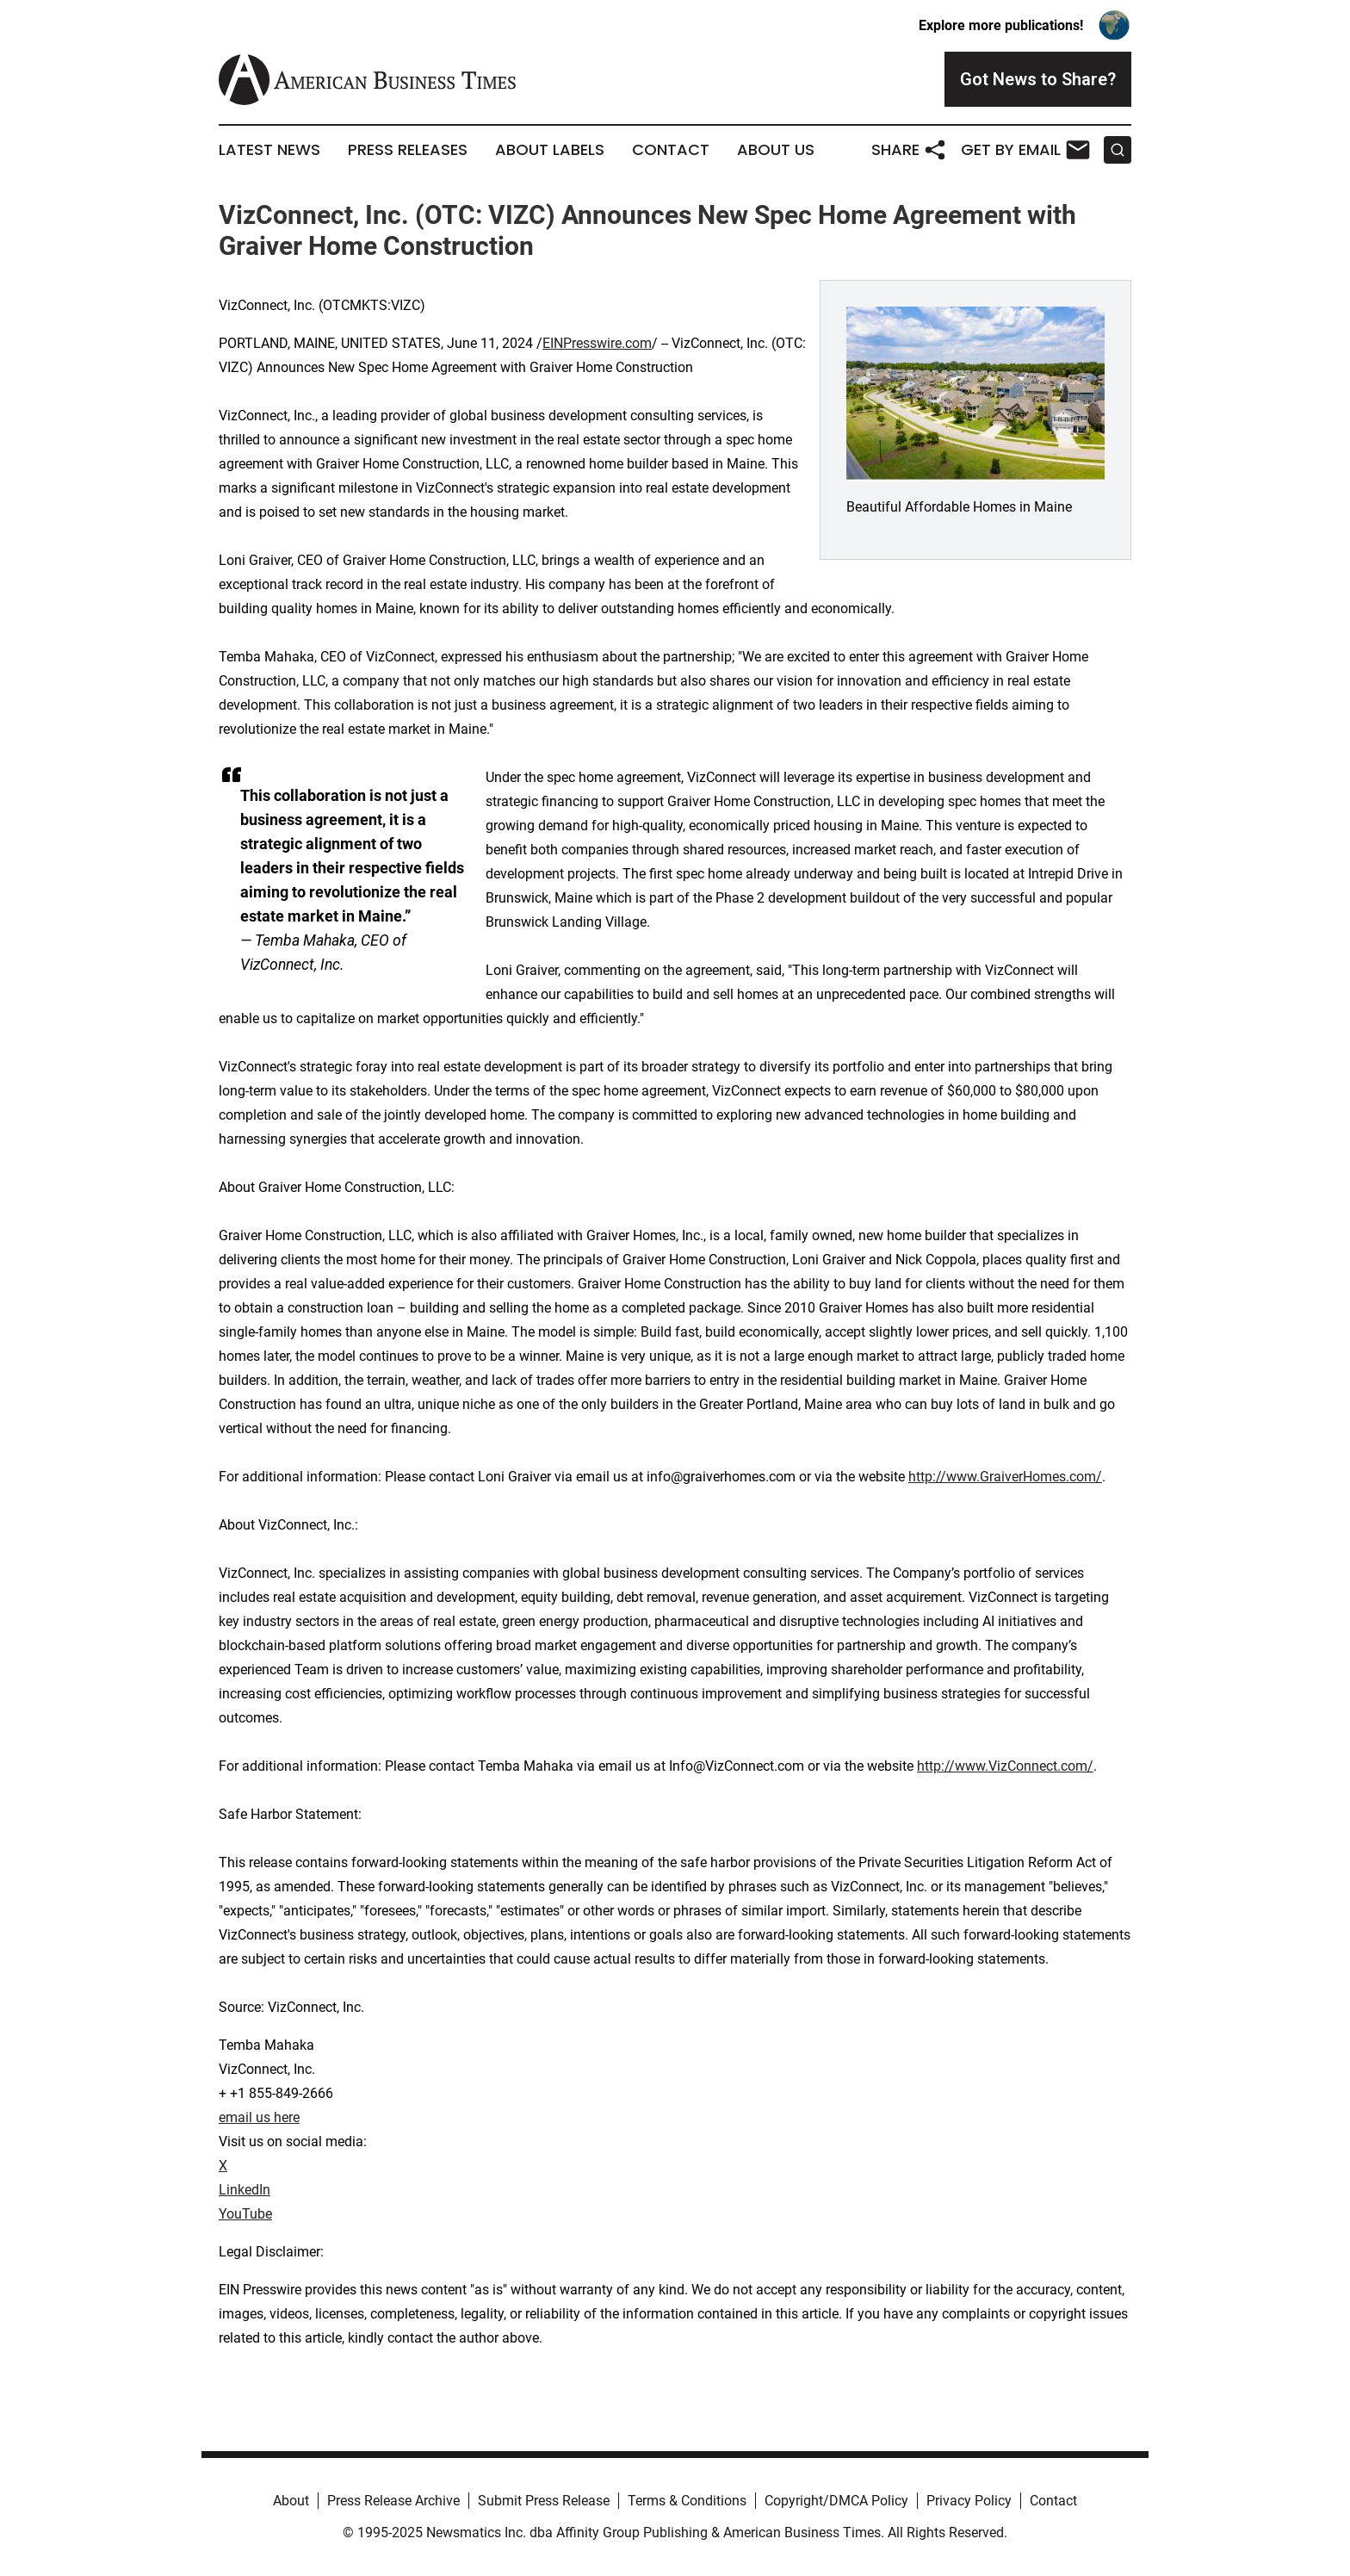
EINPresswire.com (597, 343)
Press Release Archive (393, 2500)
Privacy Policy (969, 2500)
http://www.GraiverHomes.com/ (1005, 1476)
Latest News (269, 149)
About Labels (549, 149)
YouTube (245, 2214)
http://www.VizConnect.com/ (1005, 1766)
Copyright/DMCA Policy (836, 2500)
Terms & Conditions (687, 2500)
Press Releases (408, 149)
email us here (259, 2117)
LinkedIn (244, 2190)
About (291, 2500)
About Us (775, 149)
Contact (670, 149)
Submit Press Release (544, 2500)
